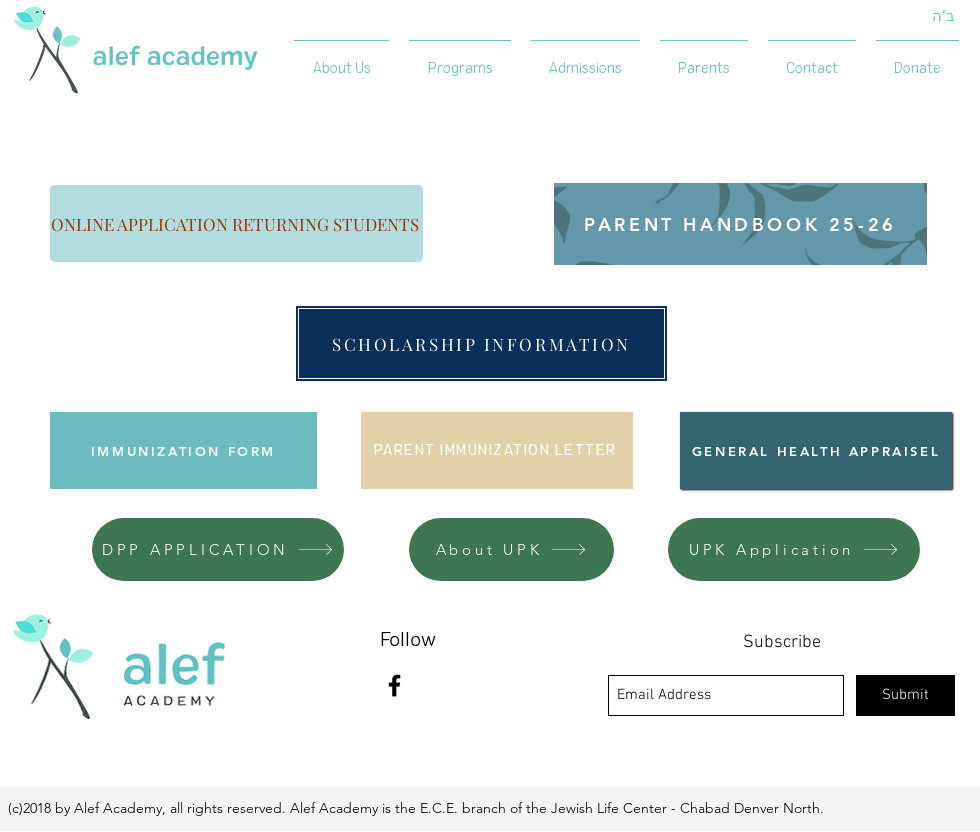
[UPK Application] (794, 549)
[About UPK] (511, 549)
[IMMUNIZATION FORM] (183, 450)
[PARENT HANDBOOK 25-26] (740, 224)
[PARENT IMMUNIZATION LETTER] (497, 450)
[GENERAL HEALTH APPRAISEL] (816, 450)
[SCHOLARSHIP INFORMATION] (481, 343)
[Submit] (905, 695)
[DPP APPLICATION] (218, 549)
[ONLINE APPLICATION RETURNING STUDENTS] (236, 223)
